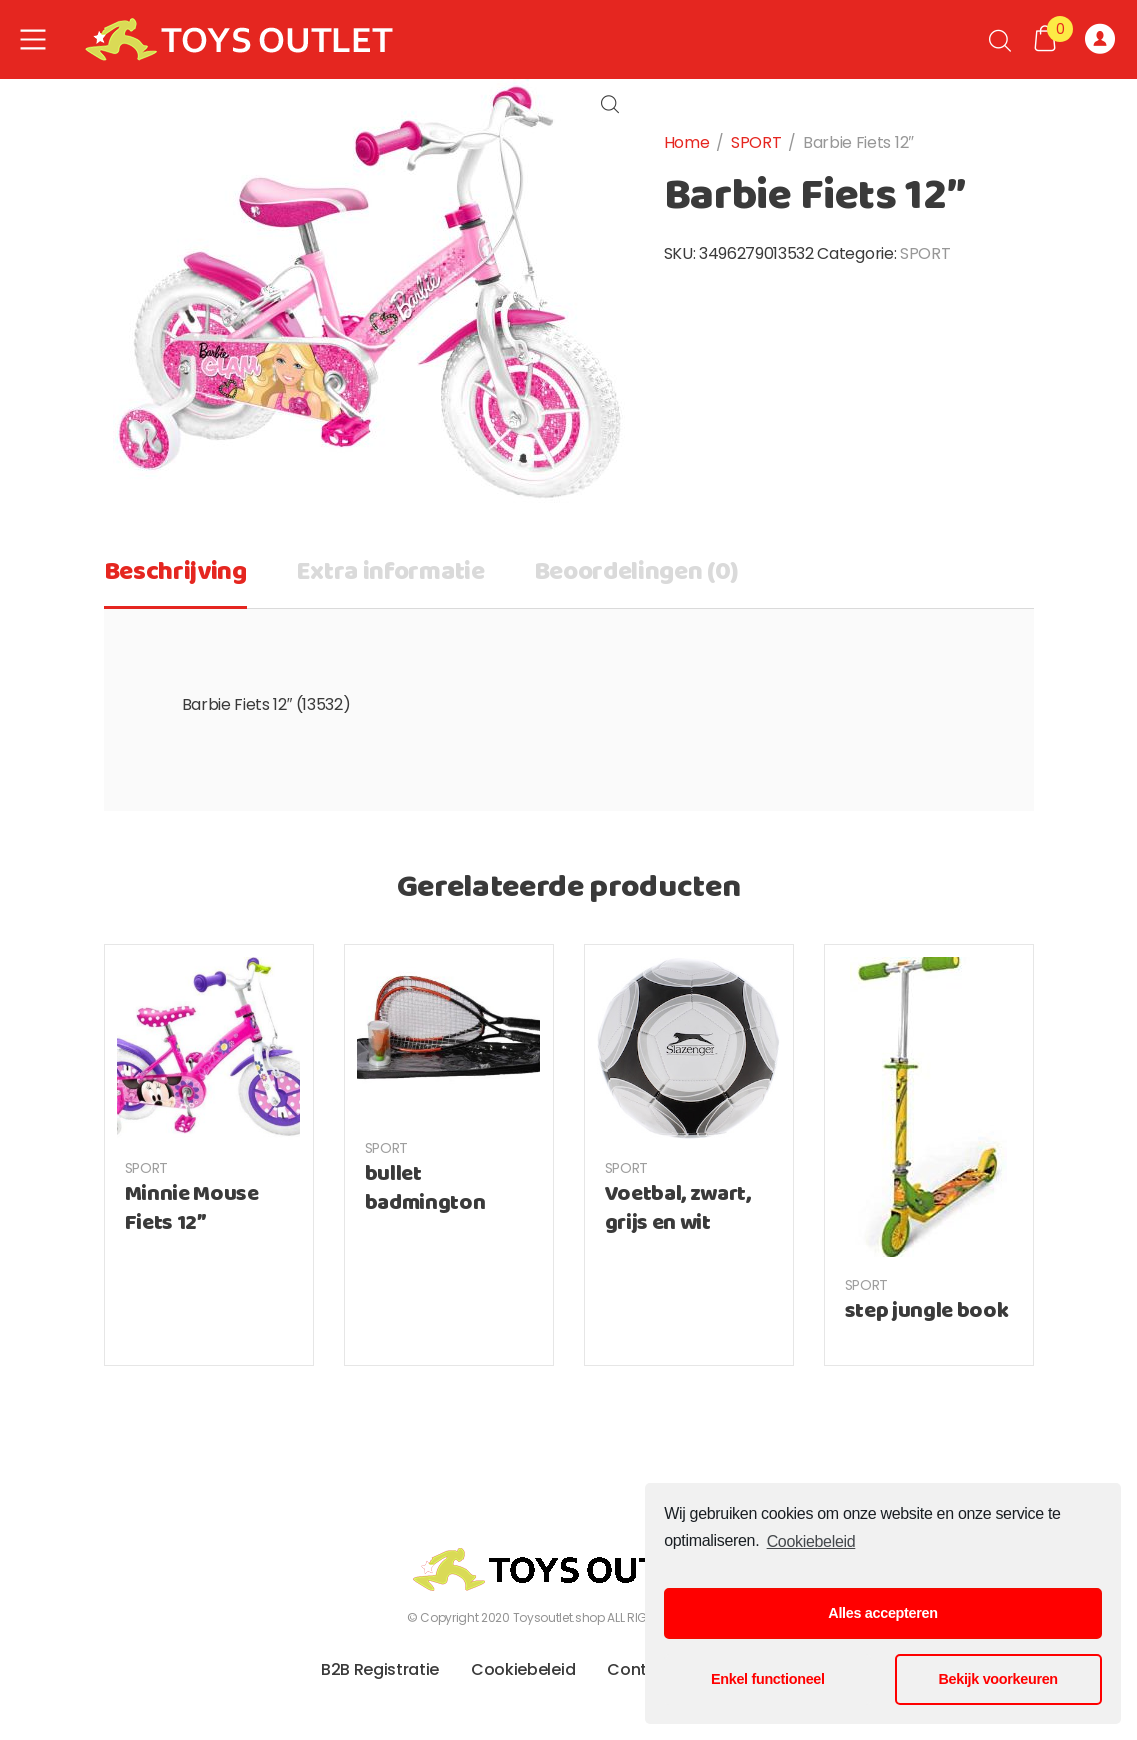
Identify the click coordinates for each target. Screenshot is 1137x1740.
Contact (640, 1669)
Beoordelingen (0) (637, 572)
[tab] (175, 579)
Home (687, 142)
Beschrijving (175, 572)
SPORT (756, 142)
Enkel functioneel (768, 1679)
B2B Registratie (380, 1669)
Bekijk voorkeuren (998, 1679)
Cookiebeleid (811, 1541)
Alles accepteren (882, 1613)
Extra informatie (390, 572)
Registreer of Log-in (1100, 40)
